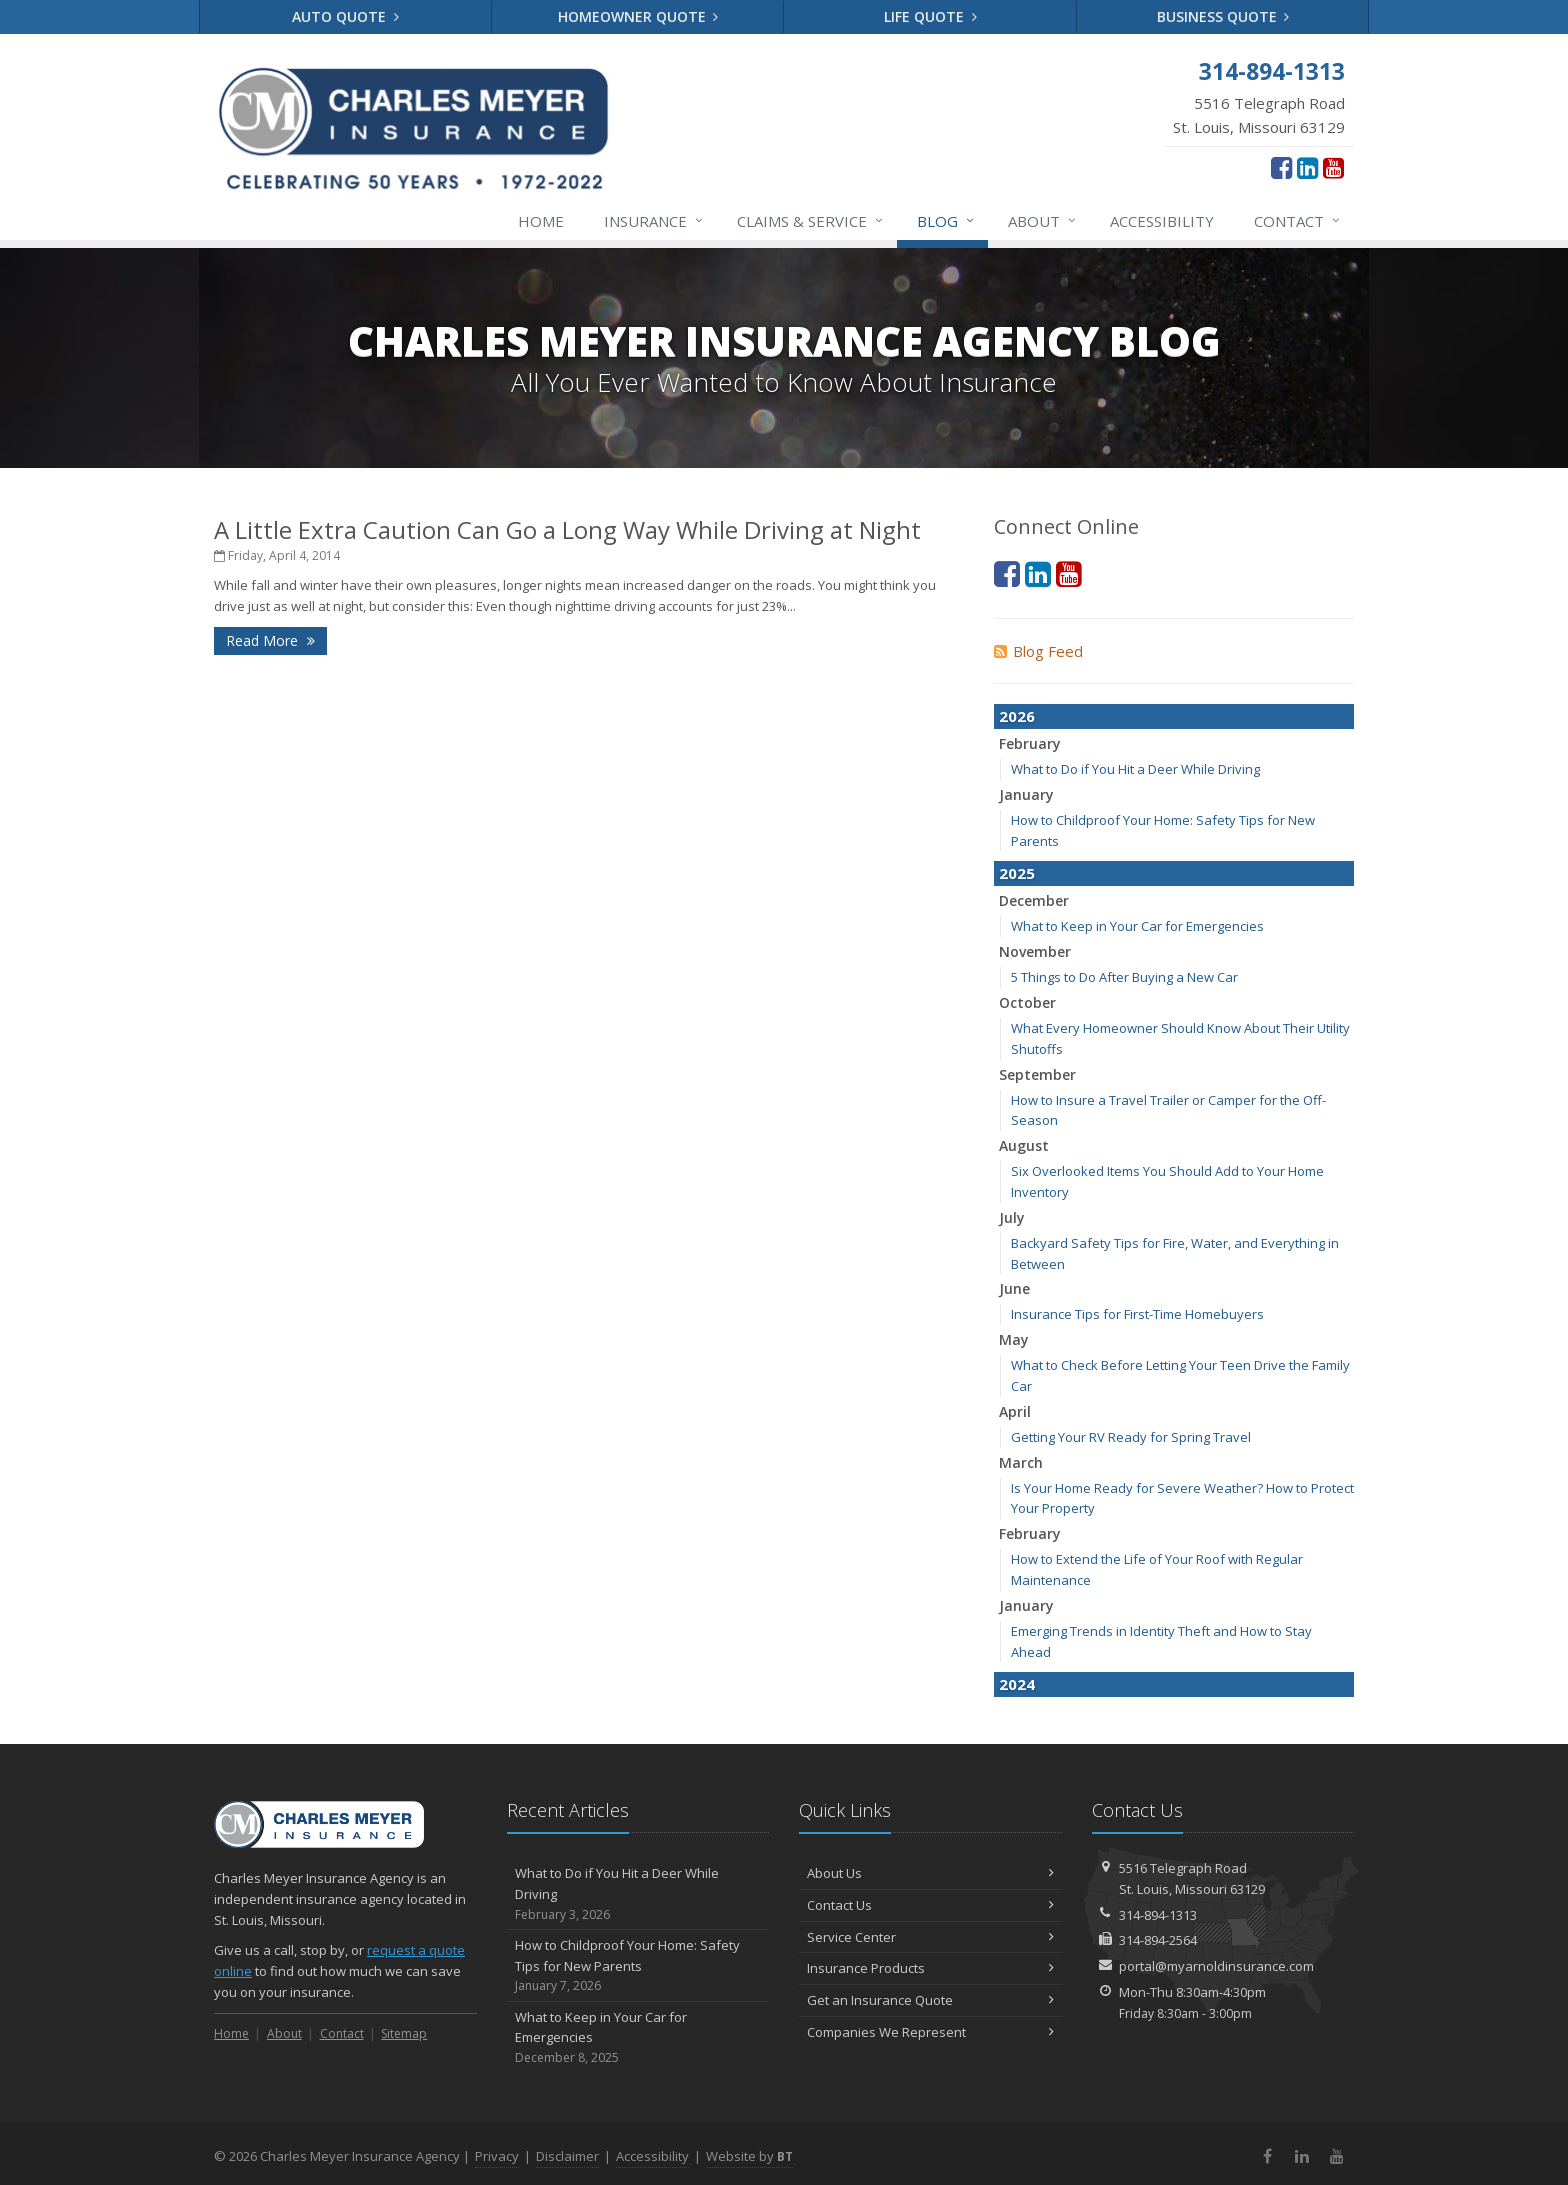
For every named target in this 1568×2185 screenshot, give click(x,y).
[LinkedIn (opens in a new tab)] (1307, 167)
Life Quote (930, 16)
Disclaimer (567, 2156)
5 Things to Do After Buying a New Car (1124, 977)
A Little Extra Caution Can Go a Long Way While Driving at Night (567, 529)
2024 (1017, 1684)
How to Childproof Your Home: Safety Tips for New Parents (638, 1966)
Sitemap (404, 2033)
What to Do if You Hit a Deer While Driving (1135, 769)
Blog (946, 221)
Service (811, 221)
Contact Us (930, 1905)
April (1015, 1411)
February (1030, 743)
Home (541, 221)
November (1035, 951)
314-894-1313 (1158, 1915)
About (1043, 221)
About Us (930, 1873)
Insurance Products (930, 1968)
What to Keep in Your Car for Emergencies (1137, 926)
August (1024, 1145)
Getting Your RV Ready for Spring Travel (1131, 1437)
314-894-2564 (1158, 1940)
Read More (270, 640)
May (1014, 1339)
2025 (1017, 873)
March (1021, 1462)
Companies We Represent (930, 2032)
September (1037, 1074)
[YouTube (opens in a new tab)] (1333, 167)
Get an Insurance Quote (930, 2000)
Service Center (930, 1937)
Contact (1298, 221)
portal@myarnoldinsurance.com (1216, 1966)
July (1012, 1217)
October (1027, 1002)
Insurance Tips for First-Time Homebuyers (1137, 1314)
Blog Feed (1038, 651)
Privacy (497, 2156)
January (1026, 794)
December (1034, 900)
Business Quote (1223, 16)
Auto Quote (345, 16)
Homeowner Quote (638, 16)
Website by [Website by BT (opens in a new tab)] (749, 2156)
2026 (1017, 716)
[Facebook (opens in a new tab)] (1281, 167)
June (1014, 1288)
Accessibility (1162, 221)
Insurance (654, 221)
